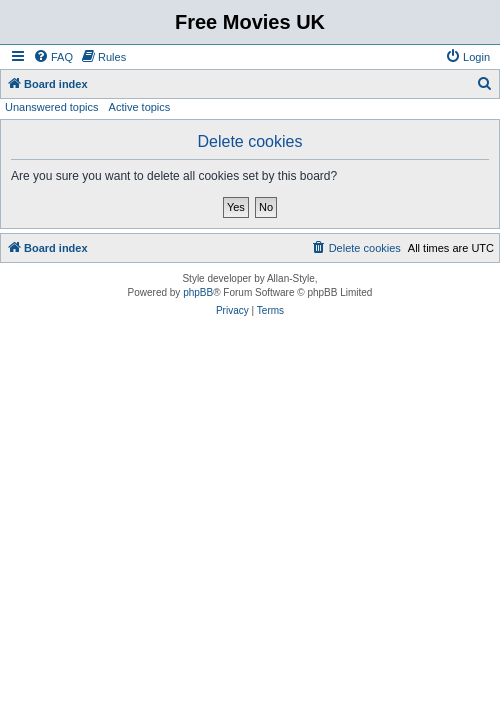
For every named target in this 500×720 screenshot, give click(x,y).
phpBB (198, 292)
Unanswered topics (52, 107)
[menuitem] (53, 57)
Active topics (140, 107)
